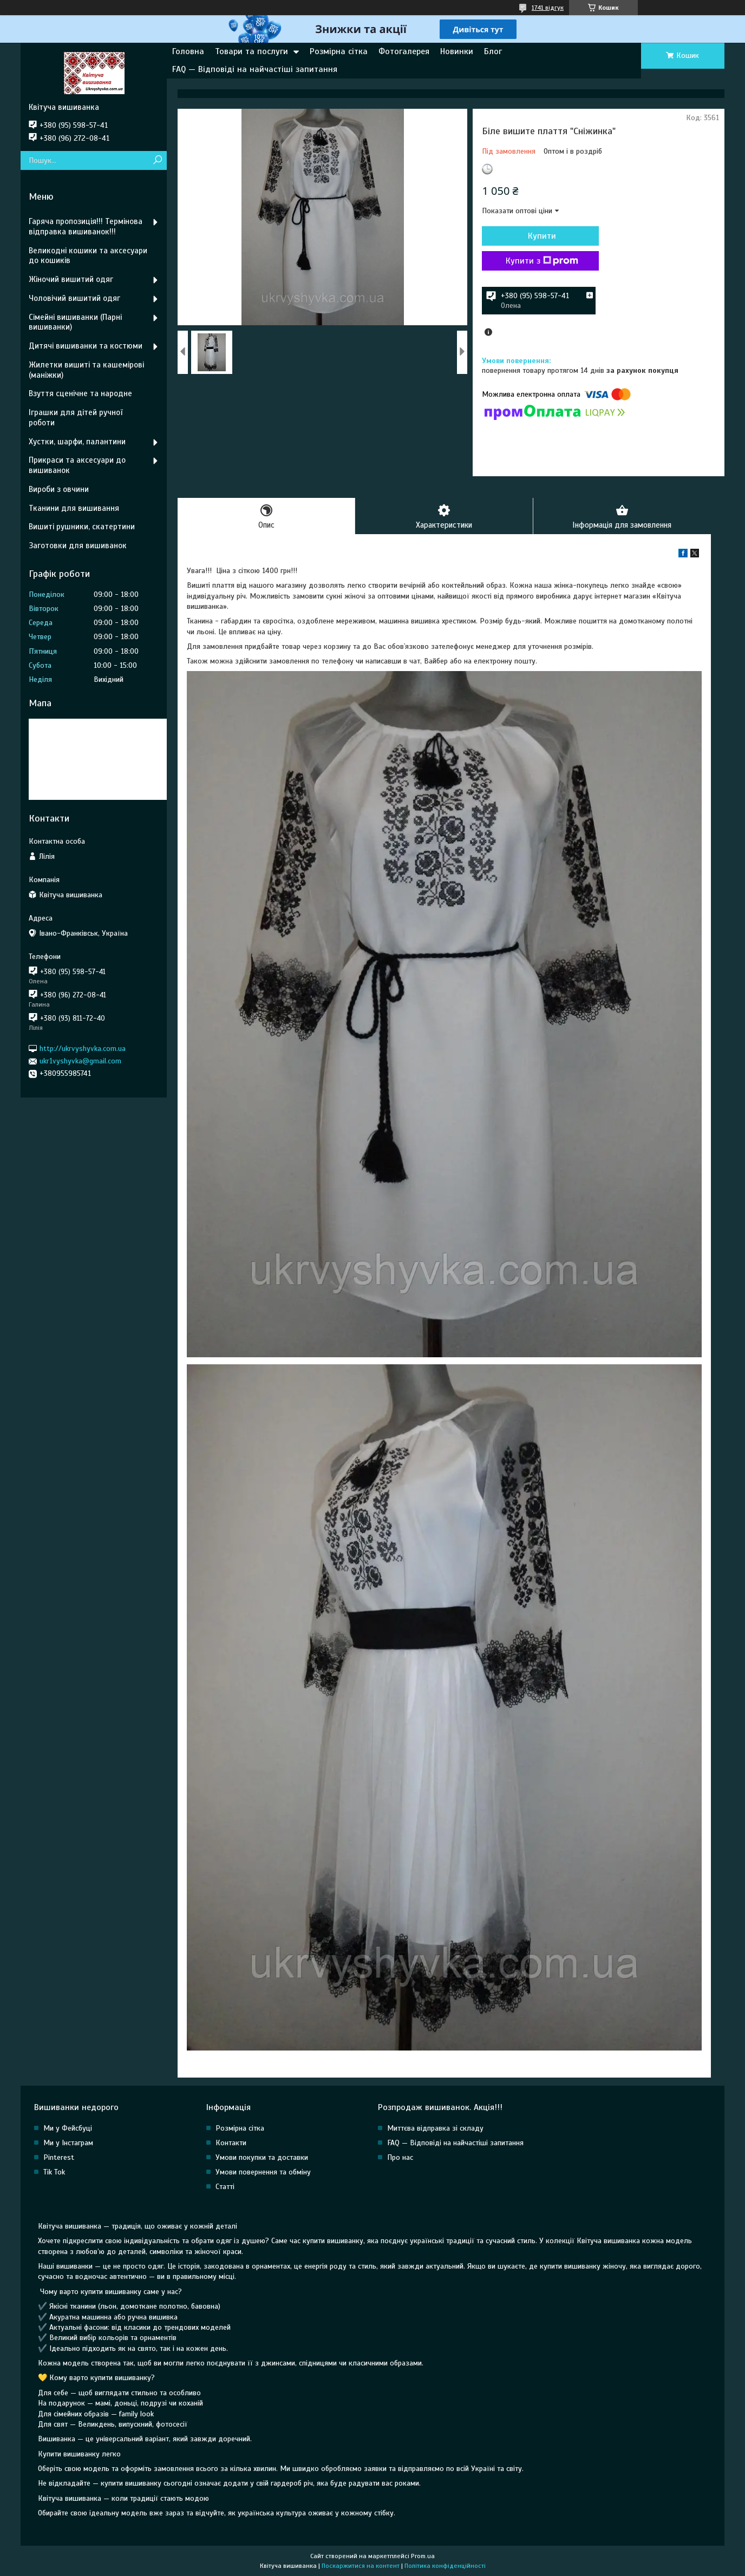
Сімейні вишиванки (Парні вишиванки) (75, 322)
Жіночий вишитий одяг (71, 279)
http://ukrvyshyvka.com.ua (83, 1048)
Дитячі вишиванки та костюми (85, 346)
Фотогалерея (403, 51)
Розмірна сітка (339, 51)
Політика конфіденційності (445, 2566)
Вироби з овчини (59, 489)
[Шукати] (157, 160)
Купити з (540, 260)
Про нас (400, 2157)
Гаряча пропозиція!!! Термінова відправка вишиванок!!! (85, 226)
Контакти (230, 2142)
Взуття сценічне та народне (80, 393)
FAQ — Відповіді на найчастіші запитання (254, 69)
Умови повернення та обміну (263, 2172)
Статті (224, 2186)
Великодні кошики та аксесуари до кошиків (88, 256)
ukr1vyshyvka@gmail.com (80, 1061)
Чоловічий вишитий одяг (74, 298)
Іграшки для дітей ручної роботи (75, 418)
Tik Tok (54, 2172)
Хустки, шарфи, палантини (77, 441)
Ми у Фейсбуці (67, 2128)
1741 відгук (548, 7)
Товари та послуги (251, 51)
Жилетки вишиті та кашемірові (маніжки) (86, 370)
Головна (188, 51)
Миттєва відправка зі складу (435, 2128)
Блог (493, 51)
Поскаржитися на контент (361, 2566)
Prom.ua (423, 2556)
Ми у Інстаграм (68, 2142)
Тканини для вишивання (74, 508)
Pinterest (58, 2157)
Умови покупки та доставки (261, 2157)
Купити (540, 236)
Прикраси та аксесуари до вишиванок (77, 465)
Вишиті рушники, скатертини (82, 526)
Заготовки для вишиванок (78, 545)
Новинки (456, 51)
